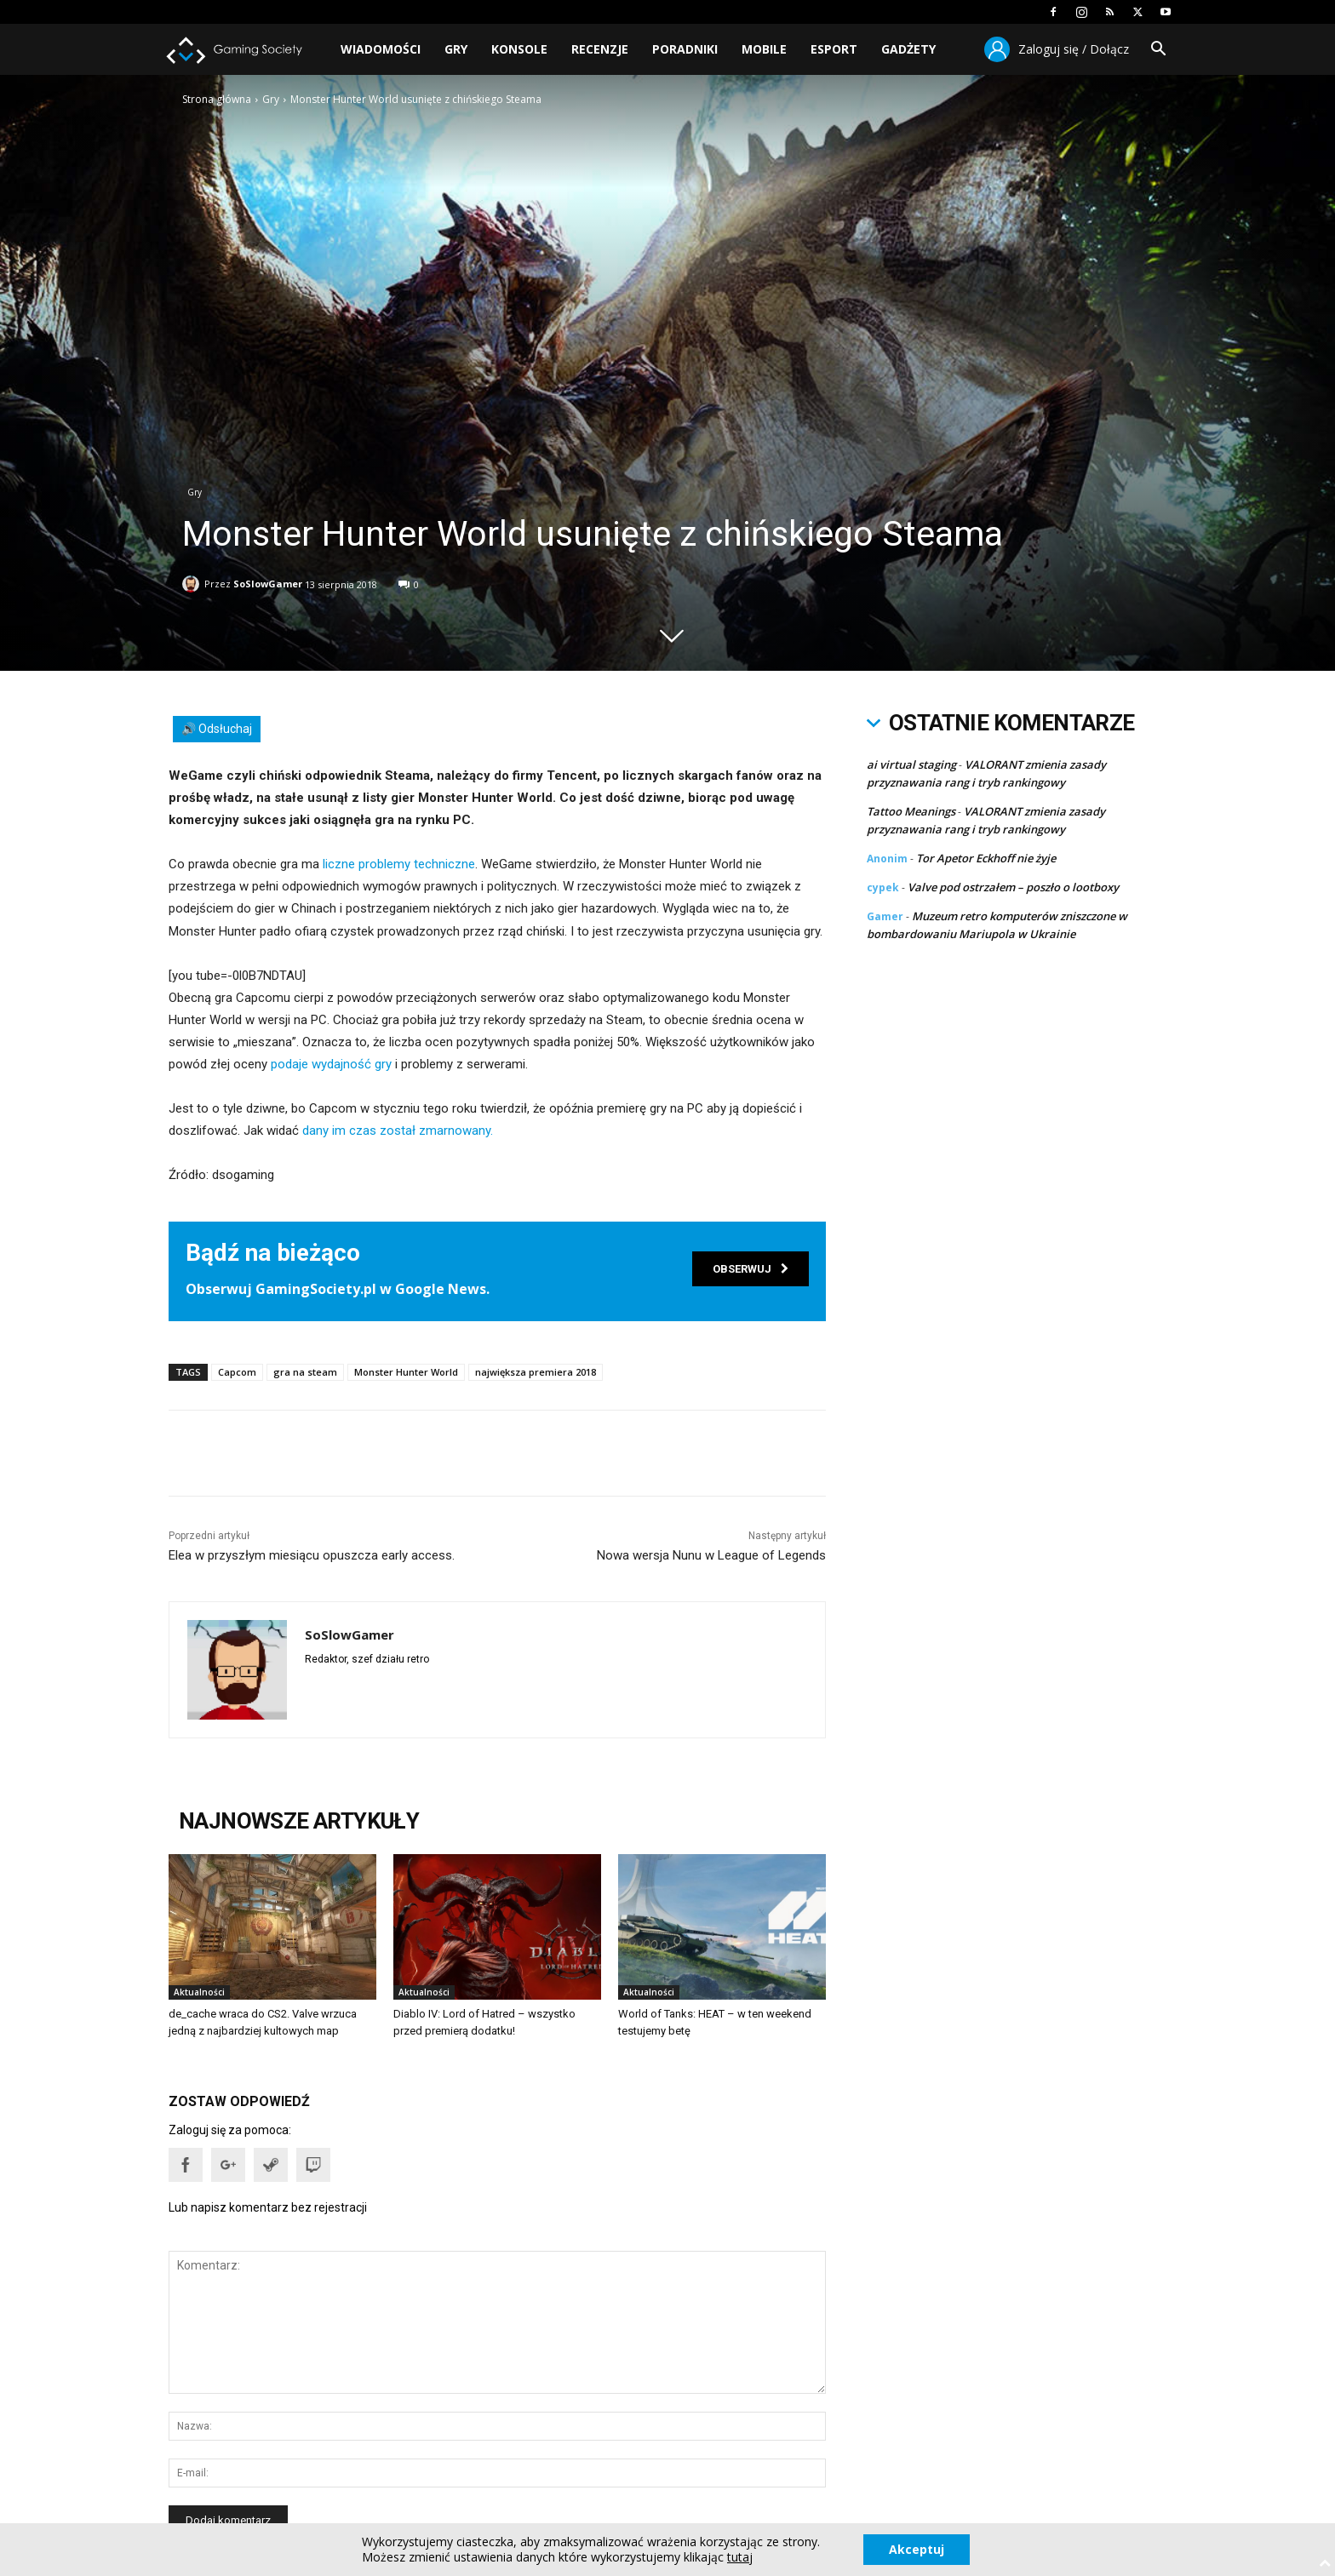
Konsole (519, 49)
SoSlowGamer (267, 581)
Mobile (764, 49)
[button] (1157, 51)
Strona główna (216, 99)
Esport (834, 49)
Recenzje (599, 49)
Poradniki (685, 49)
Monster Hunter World (406, 1371)
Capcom (237, 1371)
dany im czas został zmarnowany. (397, 1130)
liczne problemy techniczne (399, 864)
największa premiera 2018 (535, 1371)
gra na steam (305, 1371)
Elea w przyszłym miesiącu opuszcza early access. (312, 1555)
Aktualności (199, 1992)
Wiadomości (381, 49)
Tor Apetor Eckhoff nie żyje (986, 858)
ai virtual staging (911, 764)
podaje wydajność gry (331, 1064)
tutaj (740, 2557)
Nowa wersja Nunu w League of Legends (711, 1555)
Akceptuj (916, 2549)
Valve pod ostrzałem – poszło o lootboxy (1013, 887)
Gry (455, 49)
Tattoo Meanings (911, 811)
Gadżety (908, 49)
